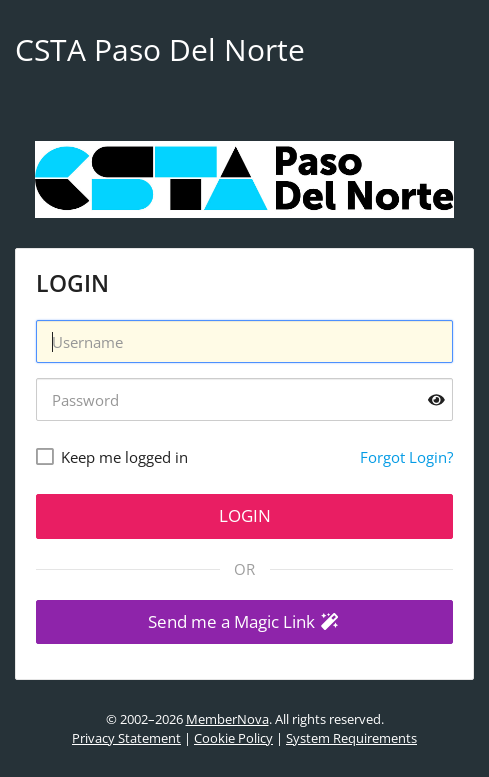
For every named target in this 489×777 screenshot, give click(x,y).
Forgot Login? (406, 457)
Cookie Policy (233, 738)
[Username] (244, 341)
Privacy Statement (126, 738)
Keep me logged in (124, 457)
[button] (244, 622)
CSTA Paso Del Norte (160, 49)
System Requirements (351, 738)
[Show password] (436, 399)
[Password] (244, 399)
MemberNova (227, 719)
